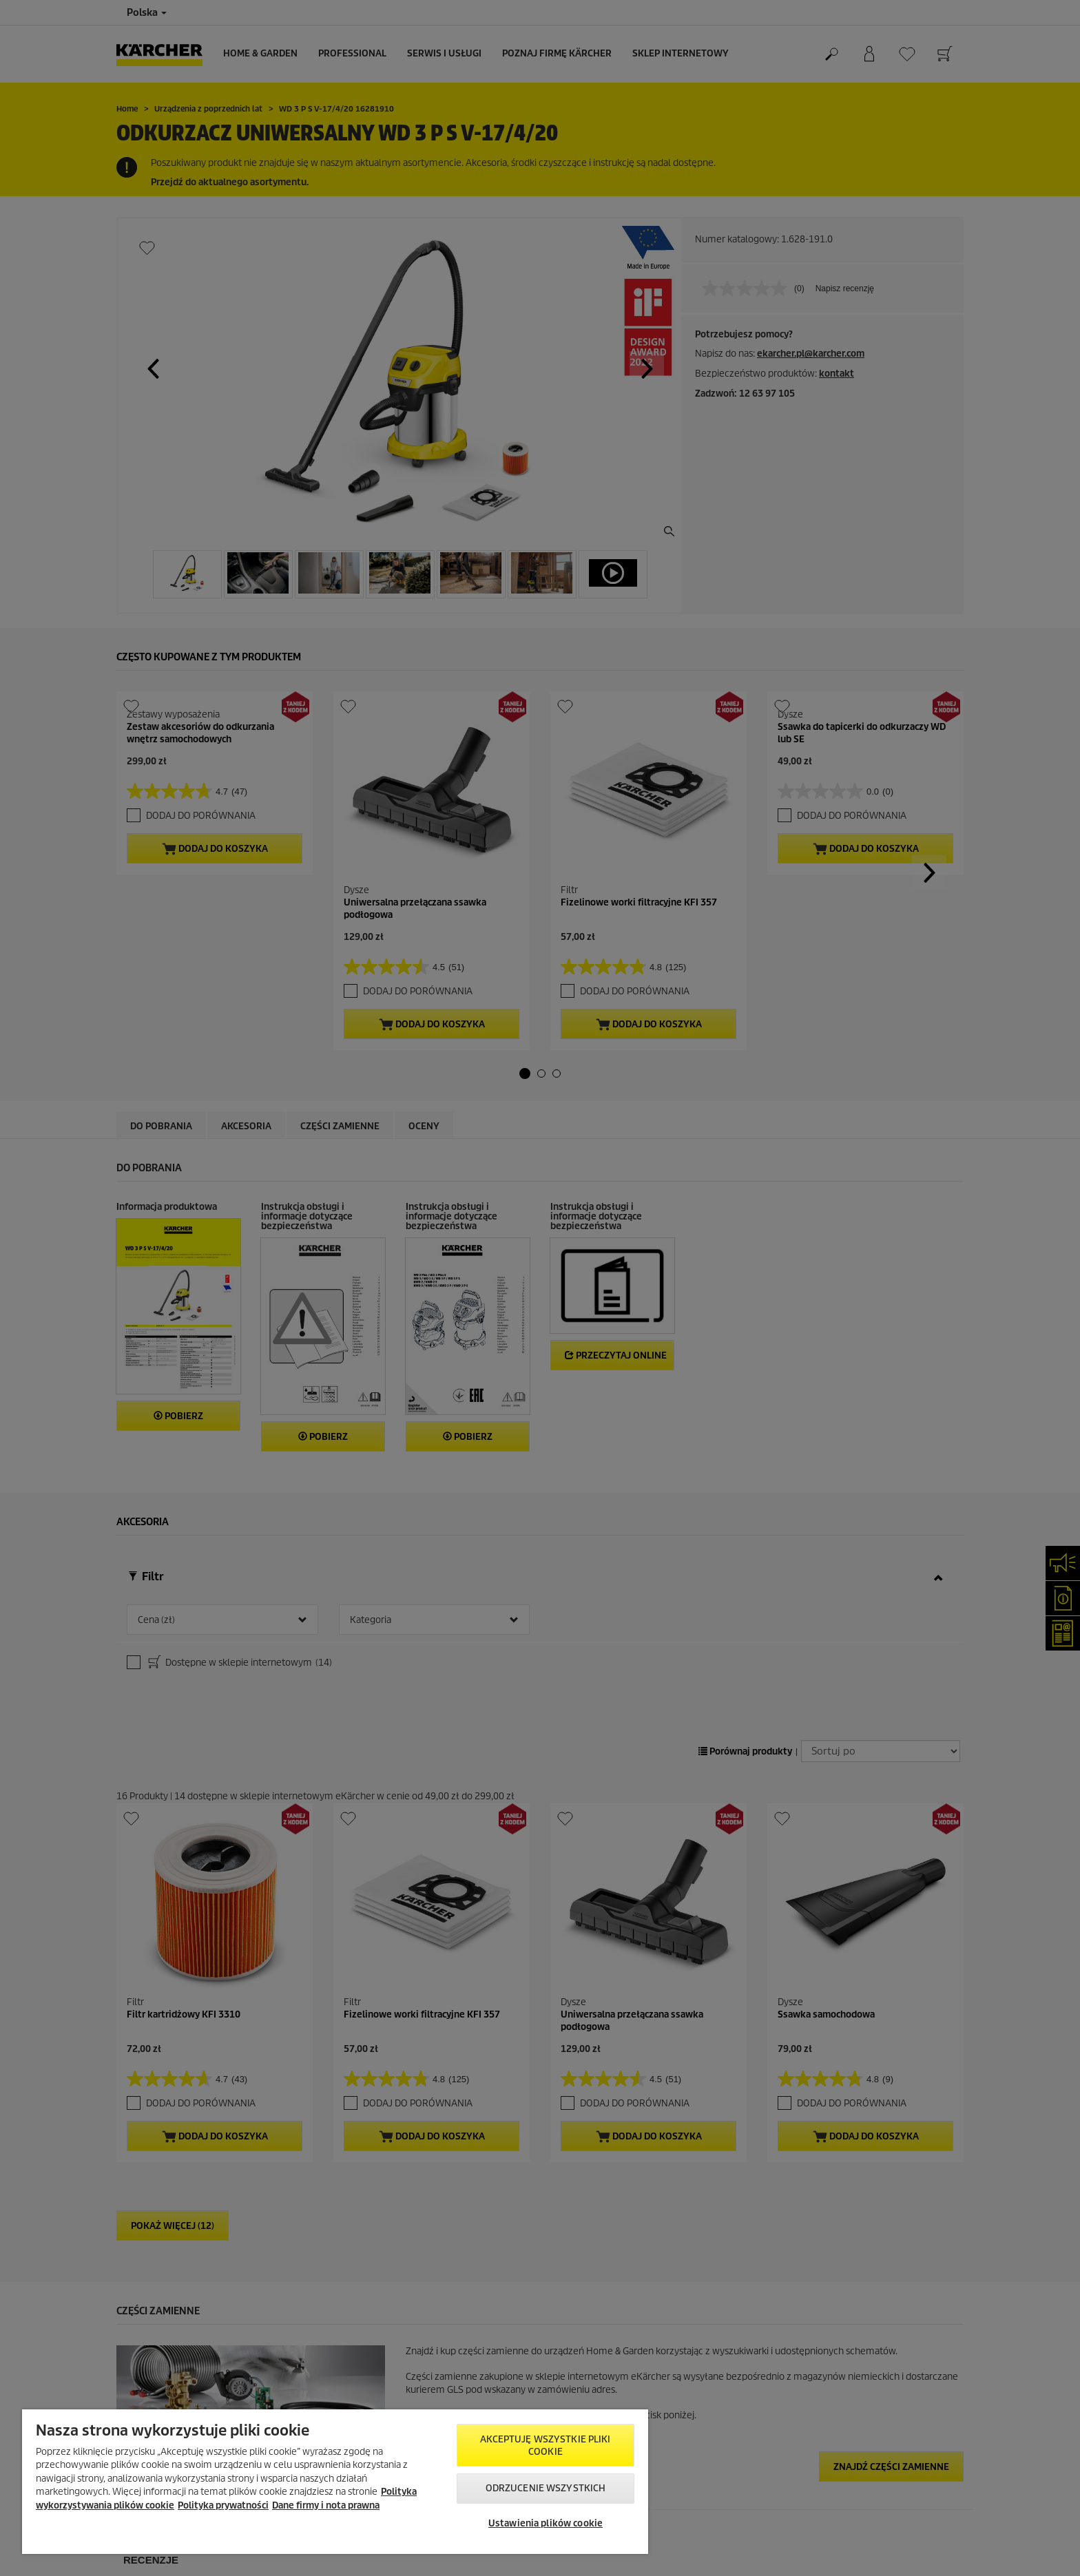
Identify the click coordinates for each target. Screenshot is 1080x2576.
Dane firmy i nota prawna (326, 2505)
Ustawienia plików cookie (545, 2523)
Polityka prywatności (223, 2505)
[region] (335, 2481)
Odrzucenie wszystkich (546, 2488)
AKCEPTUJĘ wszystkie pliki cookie (545, 2445)
